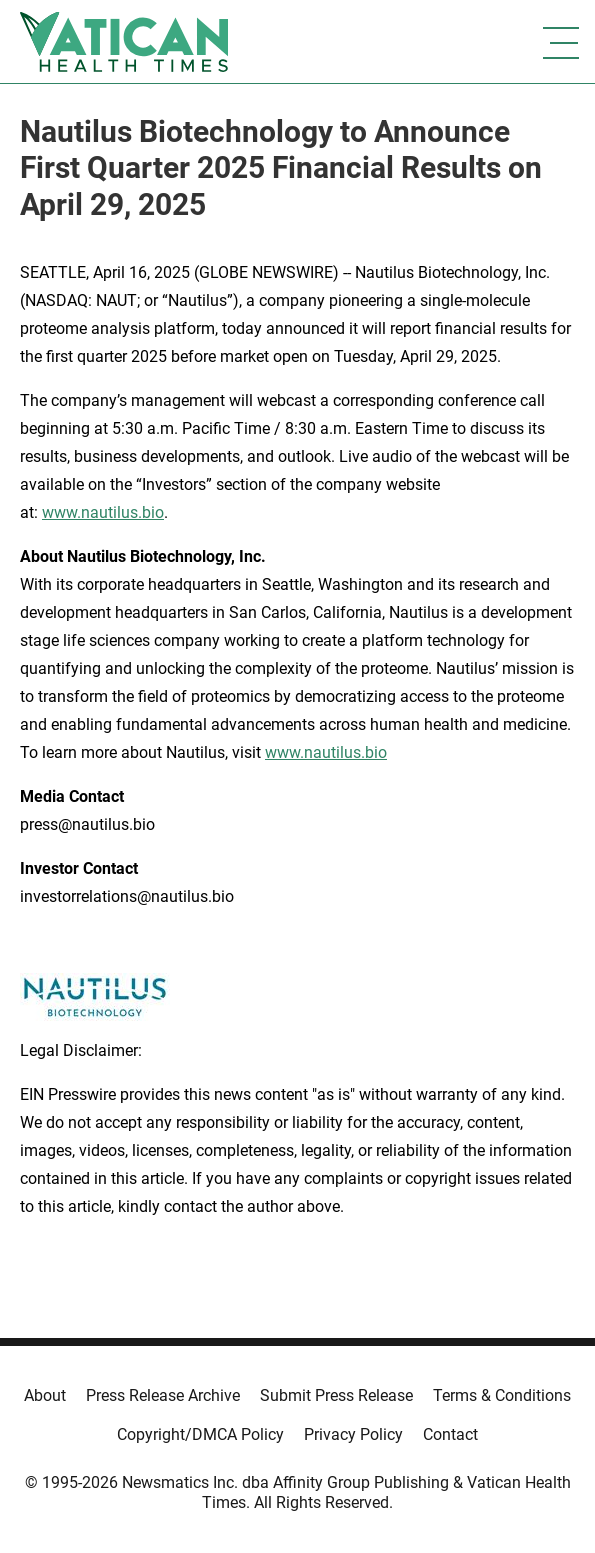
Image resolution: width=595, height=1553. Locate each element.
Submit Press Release (336, 1395)
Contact (450, 1434)
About (45, 1395)
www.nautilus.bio (103, 512)
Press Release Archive (163, 1395)
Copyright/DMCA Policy (200, 1434)
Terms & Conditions (502, 1395)
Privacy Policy (353, 1434)
